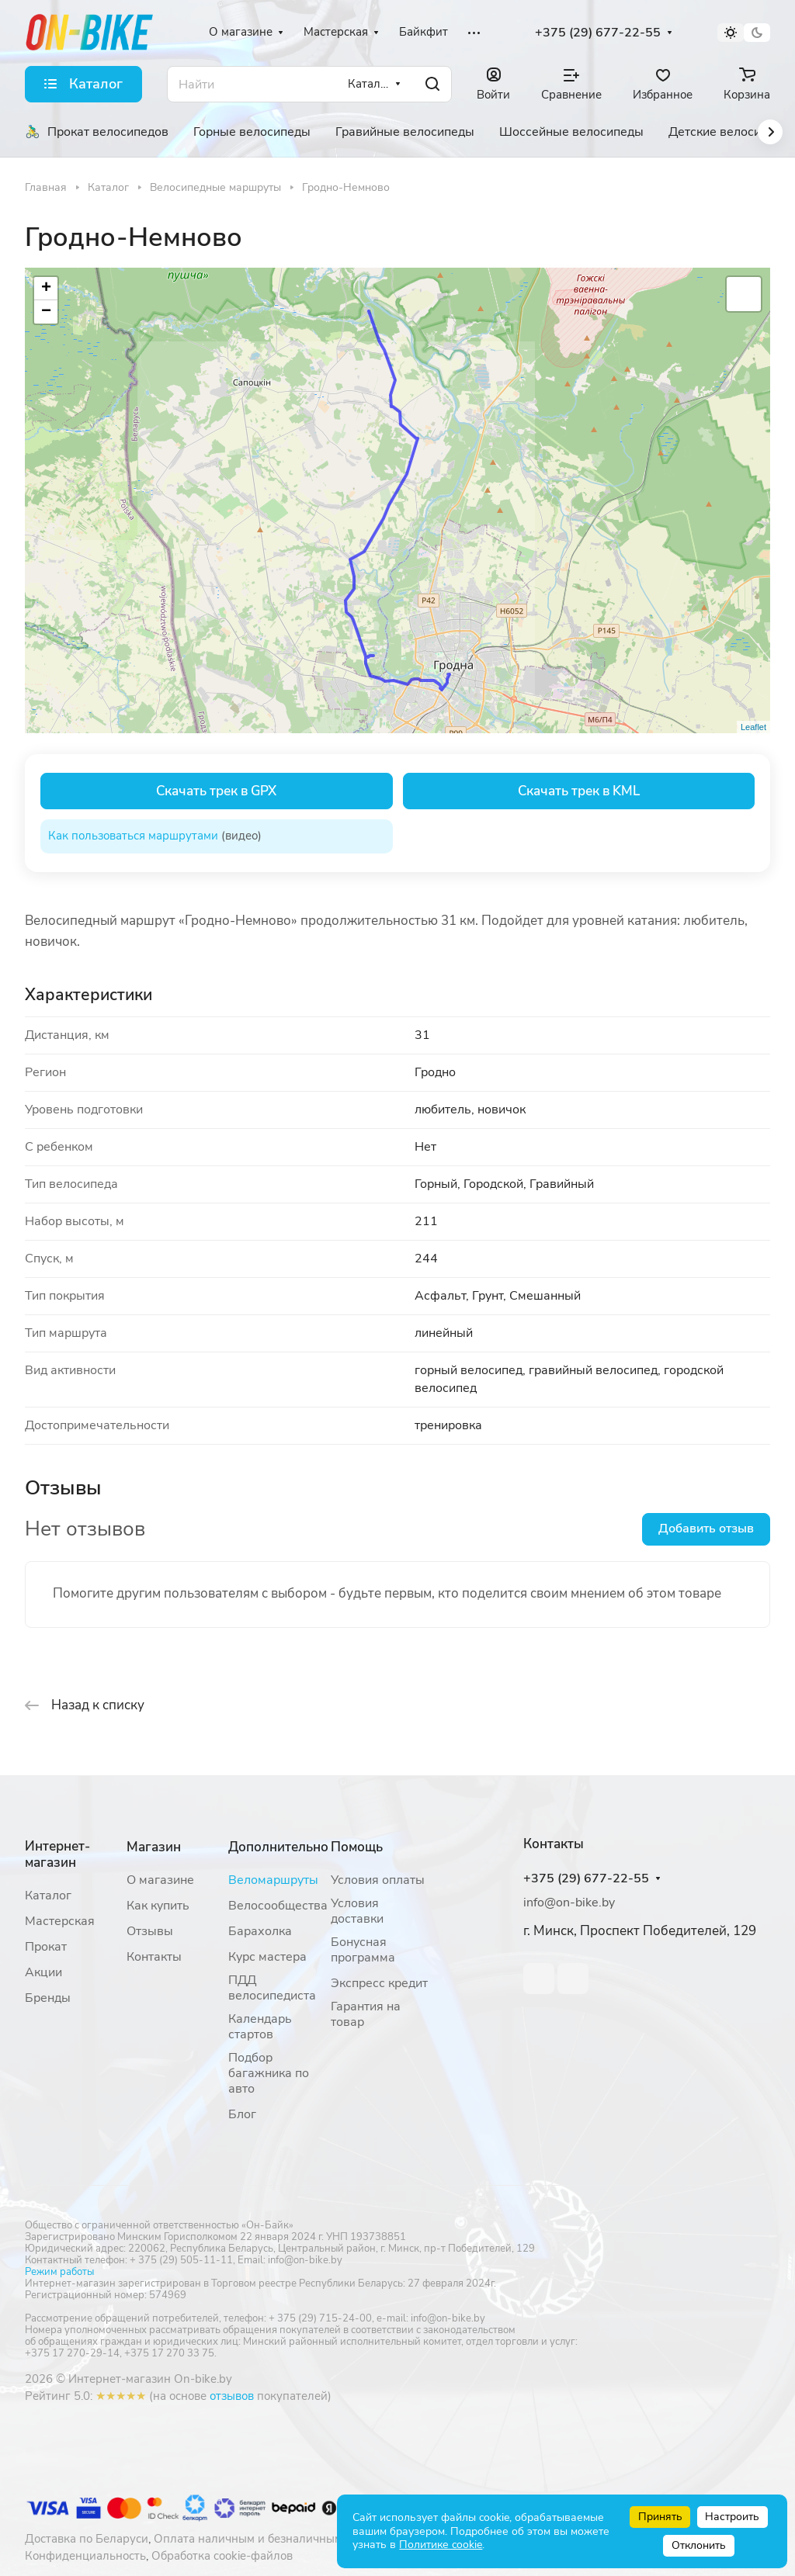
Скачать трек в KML (579, 791)
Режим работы (59, 2272)
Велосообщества (278, 1905)
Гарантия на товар (366, 2014)
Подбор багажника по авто (268, 2073)
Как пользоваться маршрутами (133, 835)
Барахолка (260, 1931)
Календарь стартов (260, 2026)
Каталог (48, 1895)
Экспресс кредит (379, 1983)
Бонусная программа (363, 1950)
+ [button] (46, 288)
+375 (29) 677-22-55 (598, 33)
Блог (242, 2114)
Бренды (48, 1997)
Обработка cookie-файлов (222, 2556)
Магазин (154, 1847)
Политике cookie (440, 2544)
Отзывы (150, 1931)
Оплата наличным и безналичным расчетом (275, 2539)
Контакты (154, 1956)
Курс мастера (267, 1956)
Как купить (158, 1905)
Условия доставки (357, 1911)
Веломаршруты (273, 1880)
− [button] (46, 312)
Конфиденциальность (85, 2556)
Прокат (46, 1946)
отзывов (232, 2396)
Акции (43, 1972)
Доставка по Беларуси (86, 2539)
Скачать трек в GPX (216, 791)
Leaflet (753, 727)
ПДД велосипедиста (272, 1988)
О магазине (160, 1880)
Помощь (357, 1847)
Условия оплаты (378, 1880)
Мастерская (60, 1921)
